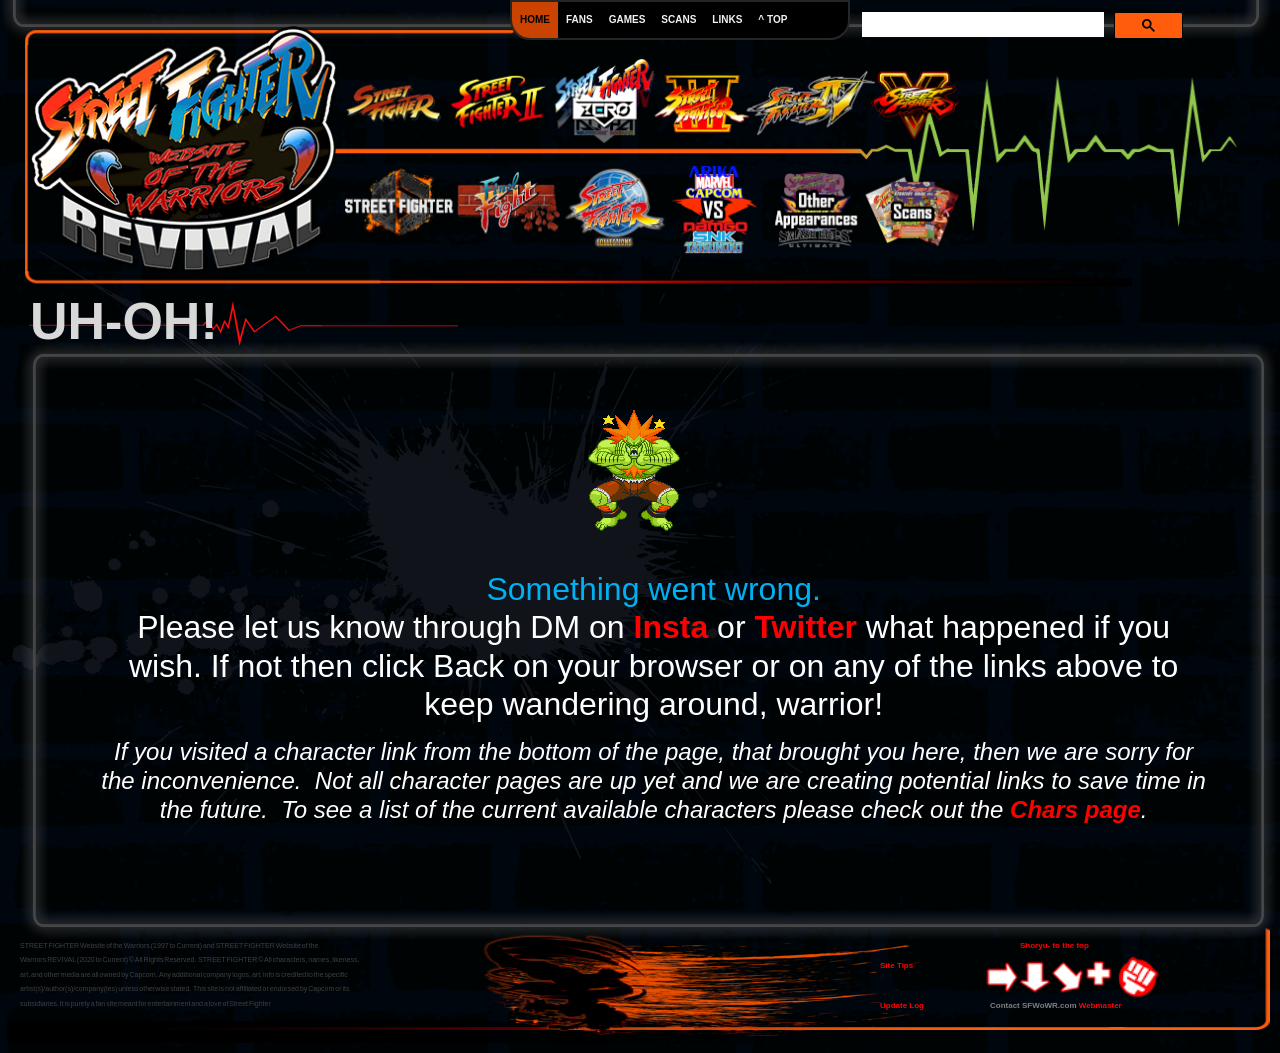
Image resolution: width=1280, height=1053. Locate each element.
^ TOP (772, 19)
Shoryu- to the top (1054, 945)
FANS (579, 19)
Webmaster (1100, 1005)
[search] (983, 24)
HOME (535, 19)
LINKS (727, 19)
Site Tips (896, 965)
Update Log (902, 1005)
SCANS (678, 19)
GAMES (627, 19)
